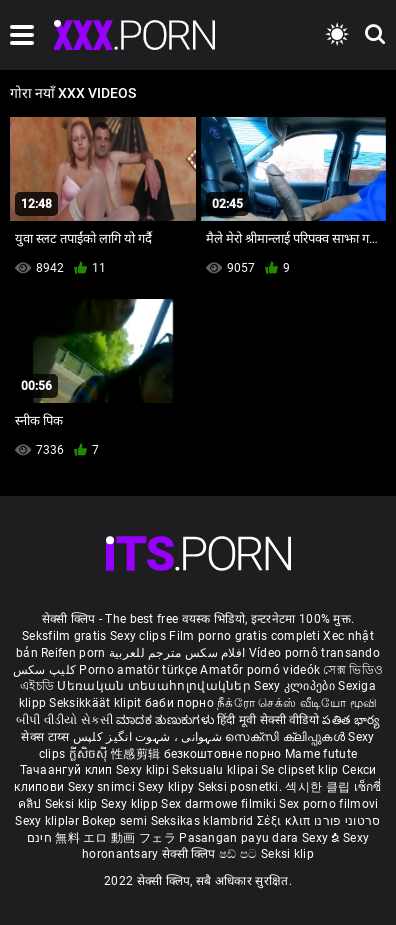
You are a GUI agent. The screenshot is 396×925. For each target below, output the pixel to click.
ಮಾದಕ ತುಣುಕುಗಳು (166, 720)
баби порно (179, 703)
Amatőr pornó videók (260, 670)
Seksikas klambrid (204, 821)
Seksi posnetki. (242, 787)
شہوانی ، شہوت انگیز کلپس (149, 737)
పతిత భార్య (351, 720)
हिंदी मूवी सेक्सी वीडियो (268, 720)
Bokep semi (114, 821)
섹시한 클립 (319, 787)
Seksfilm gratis (64, 636)
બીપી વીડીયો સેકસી (64, 720)
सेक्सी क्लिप (190, 854)
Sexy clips (139, 636)
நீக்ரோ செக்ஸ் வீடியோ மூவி (297, 703)
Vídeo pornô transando (314, 653)
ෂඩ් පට (240, 854)
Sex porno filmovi (328, 804)
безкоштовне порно (223, 754)
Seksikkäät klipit (96, 703)
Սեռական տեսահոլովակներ (155, 686)
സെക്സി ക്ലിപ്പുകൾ (286, 737)
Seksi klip (73, 804)
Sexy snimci (103, 787)
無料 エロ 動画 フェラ (115, 838)
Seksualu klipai (216, 770)
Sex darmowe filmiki (218, 804)
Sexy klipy (167, 787)
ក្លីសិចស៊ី (90, 754)
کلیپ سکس (44, 670)
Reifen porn (73, 653)
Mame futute (321, 754)
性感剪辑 (137, 754)
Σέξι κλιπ (285, 821)
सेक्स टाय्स (46, 737)
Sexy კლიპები (296, 686)
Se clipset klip (301, 770)
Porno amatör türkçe (138, 670)
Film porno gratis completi (244, 636)
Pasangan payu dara (240, 838)
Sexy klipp (131, 804)
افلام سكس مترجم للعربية (177, 653)
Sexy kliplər (48, 821)
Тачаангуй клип (68, 770)
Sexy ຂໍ (322, 838)
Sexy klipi (144, 770)
